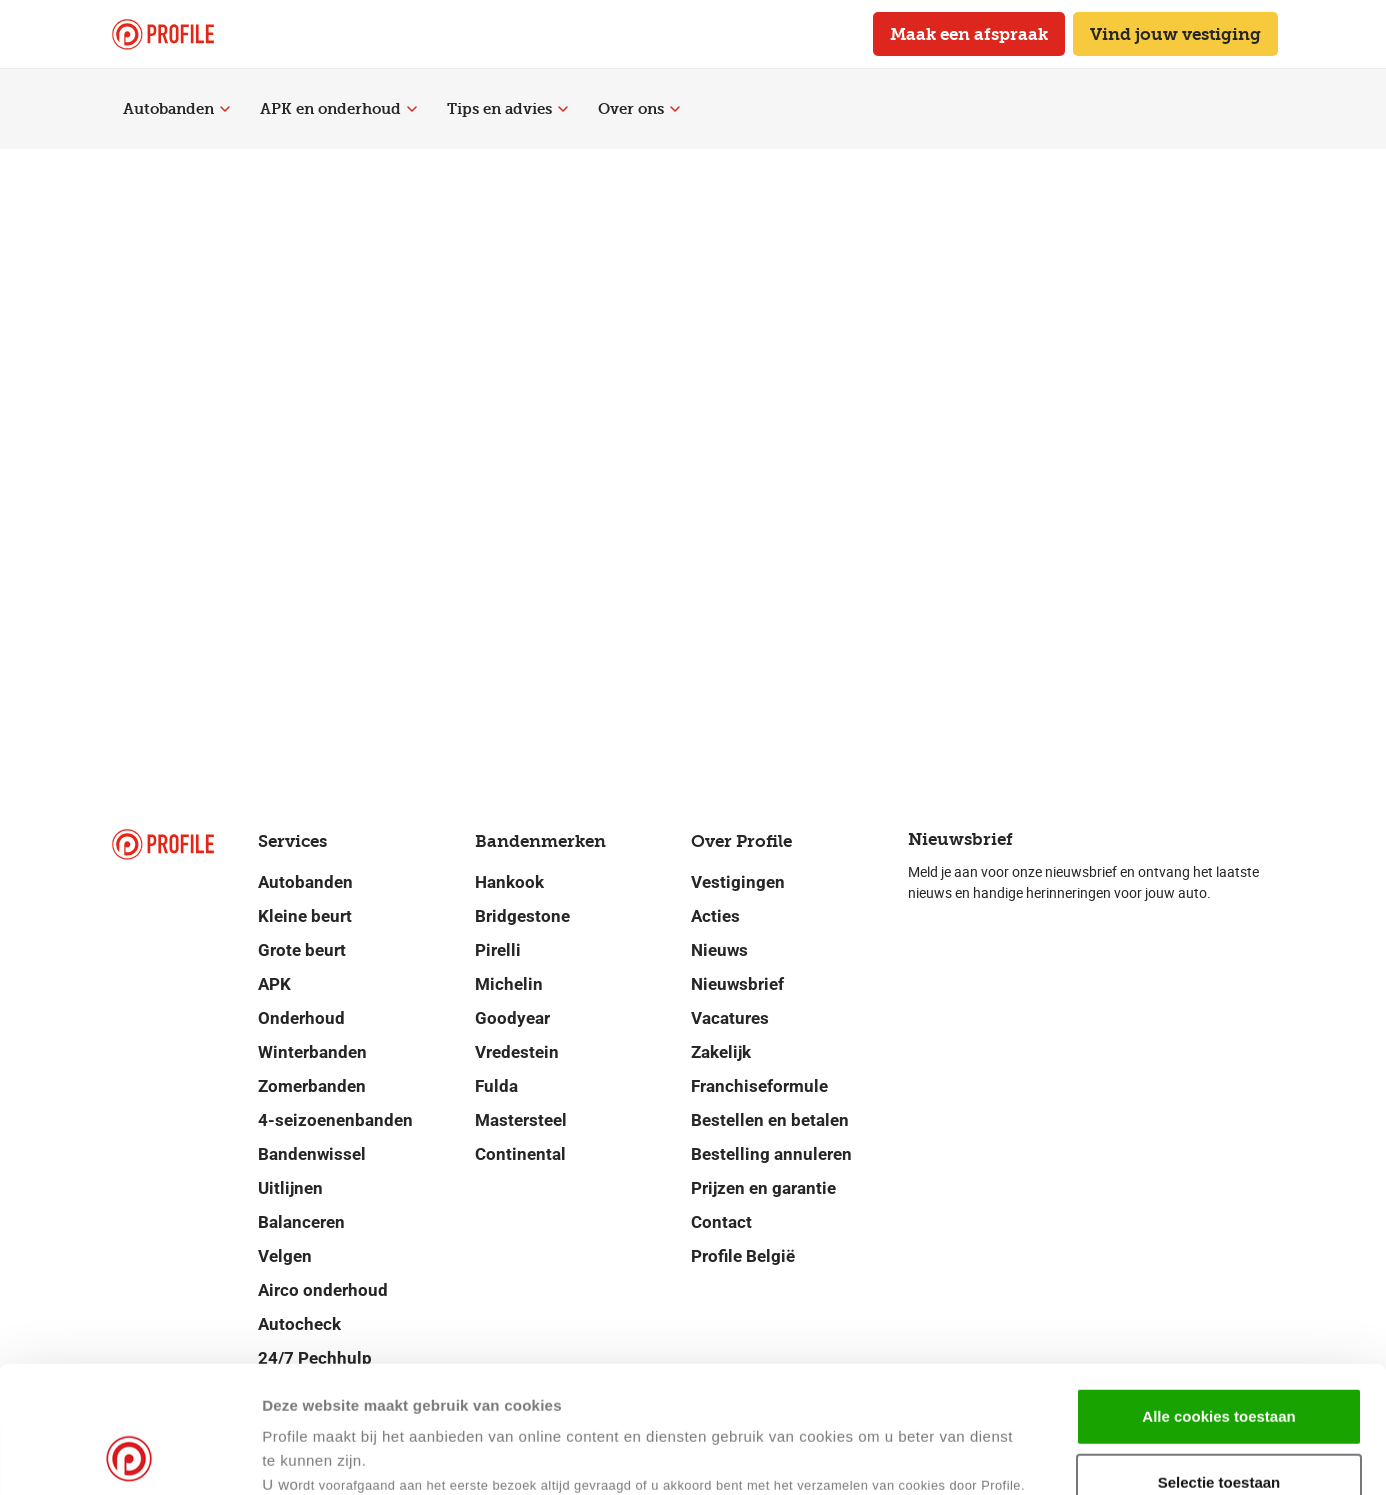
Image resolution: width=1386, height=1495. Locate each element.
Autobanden (176, 109)
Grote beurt (302, 950)
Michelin (509, 984)
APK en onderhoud (338, 109)
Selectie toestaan (1219, 1363)
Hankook (509, 882)
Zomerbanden (312, 1086)
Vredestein (517, 1052)
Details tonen (968, 1455)
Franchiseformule (759, 1086)
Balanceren (301, 1222)
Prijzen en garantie (763, 1188)
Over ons (639, 109)
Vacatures (730, 1018)
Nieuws (719, 950)
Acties (715, 916)
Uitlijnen (290, 1188)
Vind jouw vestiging (1175, 34)
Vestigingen (738, 882)
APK (274, 984)
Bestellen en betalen (770, 1120)
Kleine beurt (305, 916)
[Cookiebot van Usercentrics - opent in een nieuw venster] (129, 1456)
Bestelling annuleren (771, 1154)
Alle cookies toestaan (1218, 1297)
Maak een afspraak (969, 34)
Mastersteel (521, 1120)
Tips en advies (507, 109)
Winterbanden (312, 1052)
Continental (520, 1154)
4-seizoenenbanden (335, 1120)
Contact (721, 1222)
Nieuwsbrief (737, 984)
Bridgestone (522, 916)
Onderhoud (301, 1018)
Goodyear (512, 1018)
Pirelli (498, 950)
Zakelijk (721, 1052)
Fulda (496, 1086)
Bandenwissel (312, 1154)
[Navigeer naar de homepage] (163, 34)
